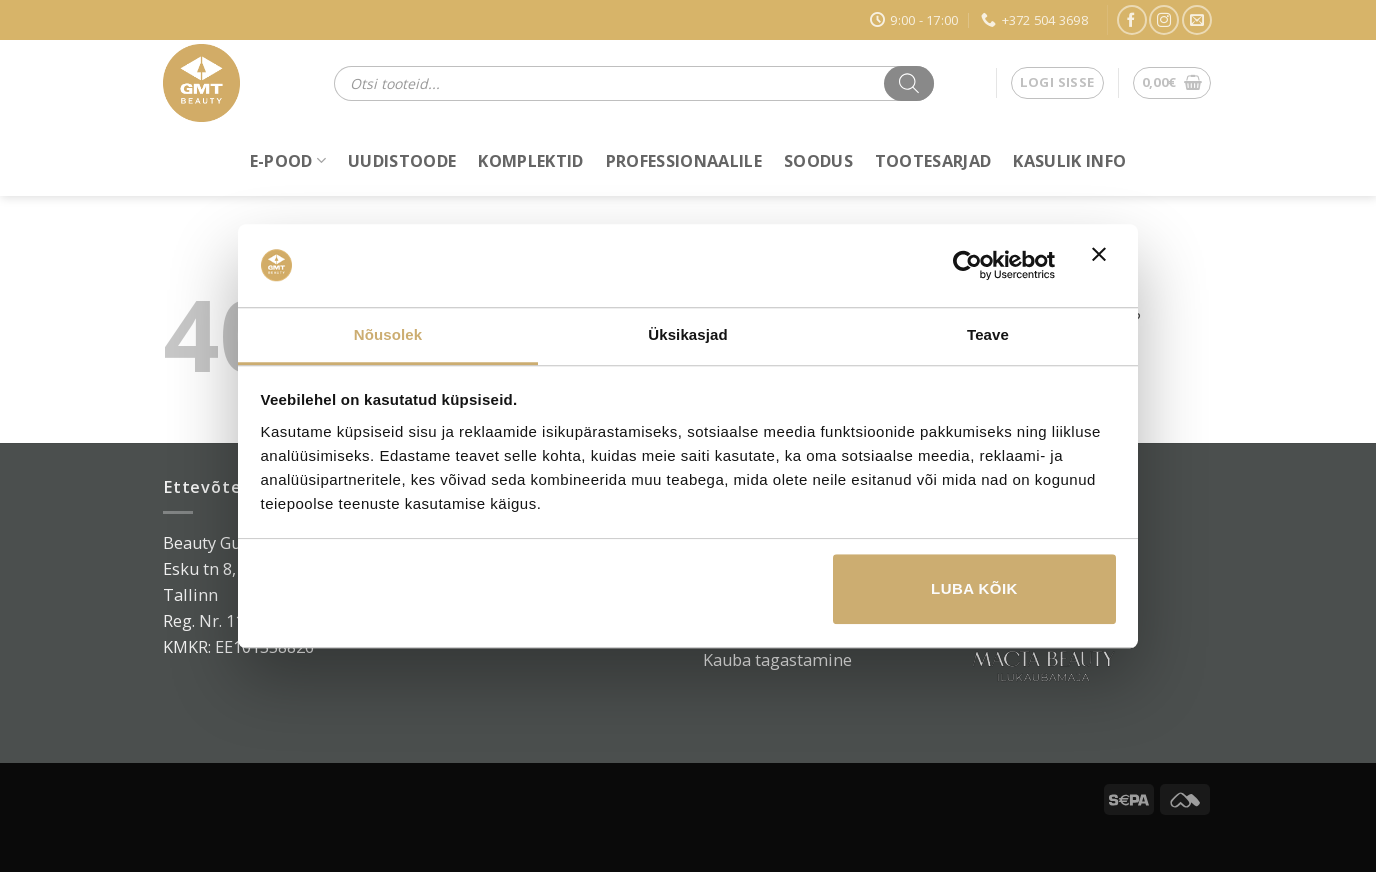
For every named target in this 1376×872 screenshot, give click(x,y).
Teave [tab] (988, 334)
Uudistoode (402, 161)
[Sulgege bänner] (1104, 266)
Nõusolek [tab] (388, 334)
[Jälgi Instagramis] (1164, 20)
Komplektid (530, 161)
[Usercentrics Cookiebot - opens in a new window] (967, 266)
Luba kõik (974, 588)
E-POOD (288, 161)
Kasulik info (1069, 161)
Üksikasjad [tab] (687, 334)
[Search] (909, 83)
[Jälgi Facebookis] (1132, 20)
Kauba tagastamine (777, 660)
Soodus (818, 161)
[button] (1057, 83)
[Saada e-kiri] (1197, 20)
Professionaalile (684, 161)
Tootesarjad (933, 161)
